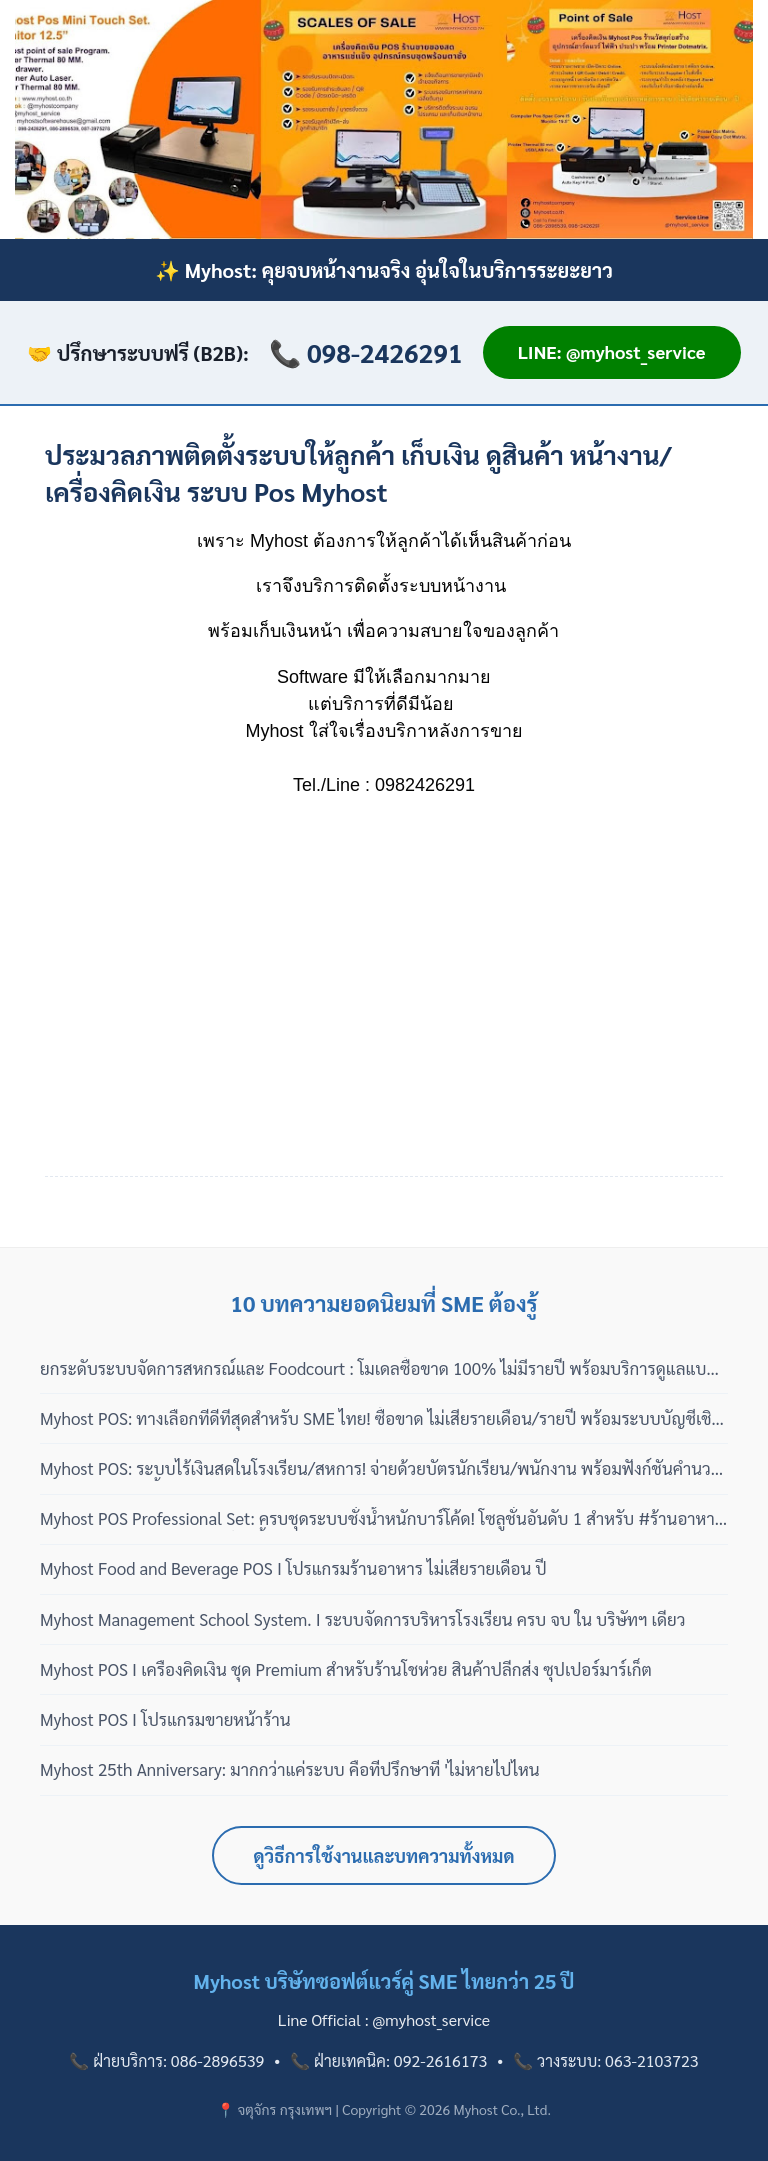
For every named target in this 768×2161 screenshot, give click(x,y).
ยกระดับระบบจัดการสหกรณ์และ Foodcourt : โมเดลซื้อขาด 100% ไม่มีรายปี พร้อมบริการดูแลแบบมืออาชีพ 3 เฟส (378, 1369)
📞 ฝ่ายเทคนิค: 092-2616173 (388, 2060)
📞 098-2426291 (366, 352)
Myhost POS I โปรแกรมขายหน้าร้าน (165, 1719)
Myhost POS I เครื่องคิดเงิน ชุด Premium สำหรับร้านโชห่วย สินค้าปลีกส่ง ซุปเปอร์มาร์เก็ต (346, 1669)
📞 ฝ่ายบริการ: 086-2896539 (166, 2060)
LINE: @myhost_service (612, 351)
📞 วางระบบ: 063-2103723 (605, 2060)
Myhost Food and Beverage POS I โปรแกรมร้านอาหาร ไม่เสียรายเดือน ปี (293, 1568)
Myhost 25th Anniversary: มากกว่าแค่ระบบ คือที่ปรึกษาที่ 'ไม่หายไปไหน (290, 1769)
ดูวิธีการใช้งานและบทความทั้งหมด (384, 1855)
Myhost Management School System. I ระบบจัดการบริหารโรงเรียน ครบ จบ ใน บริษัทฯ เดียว (362, 1619)
